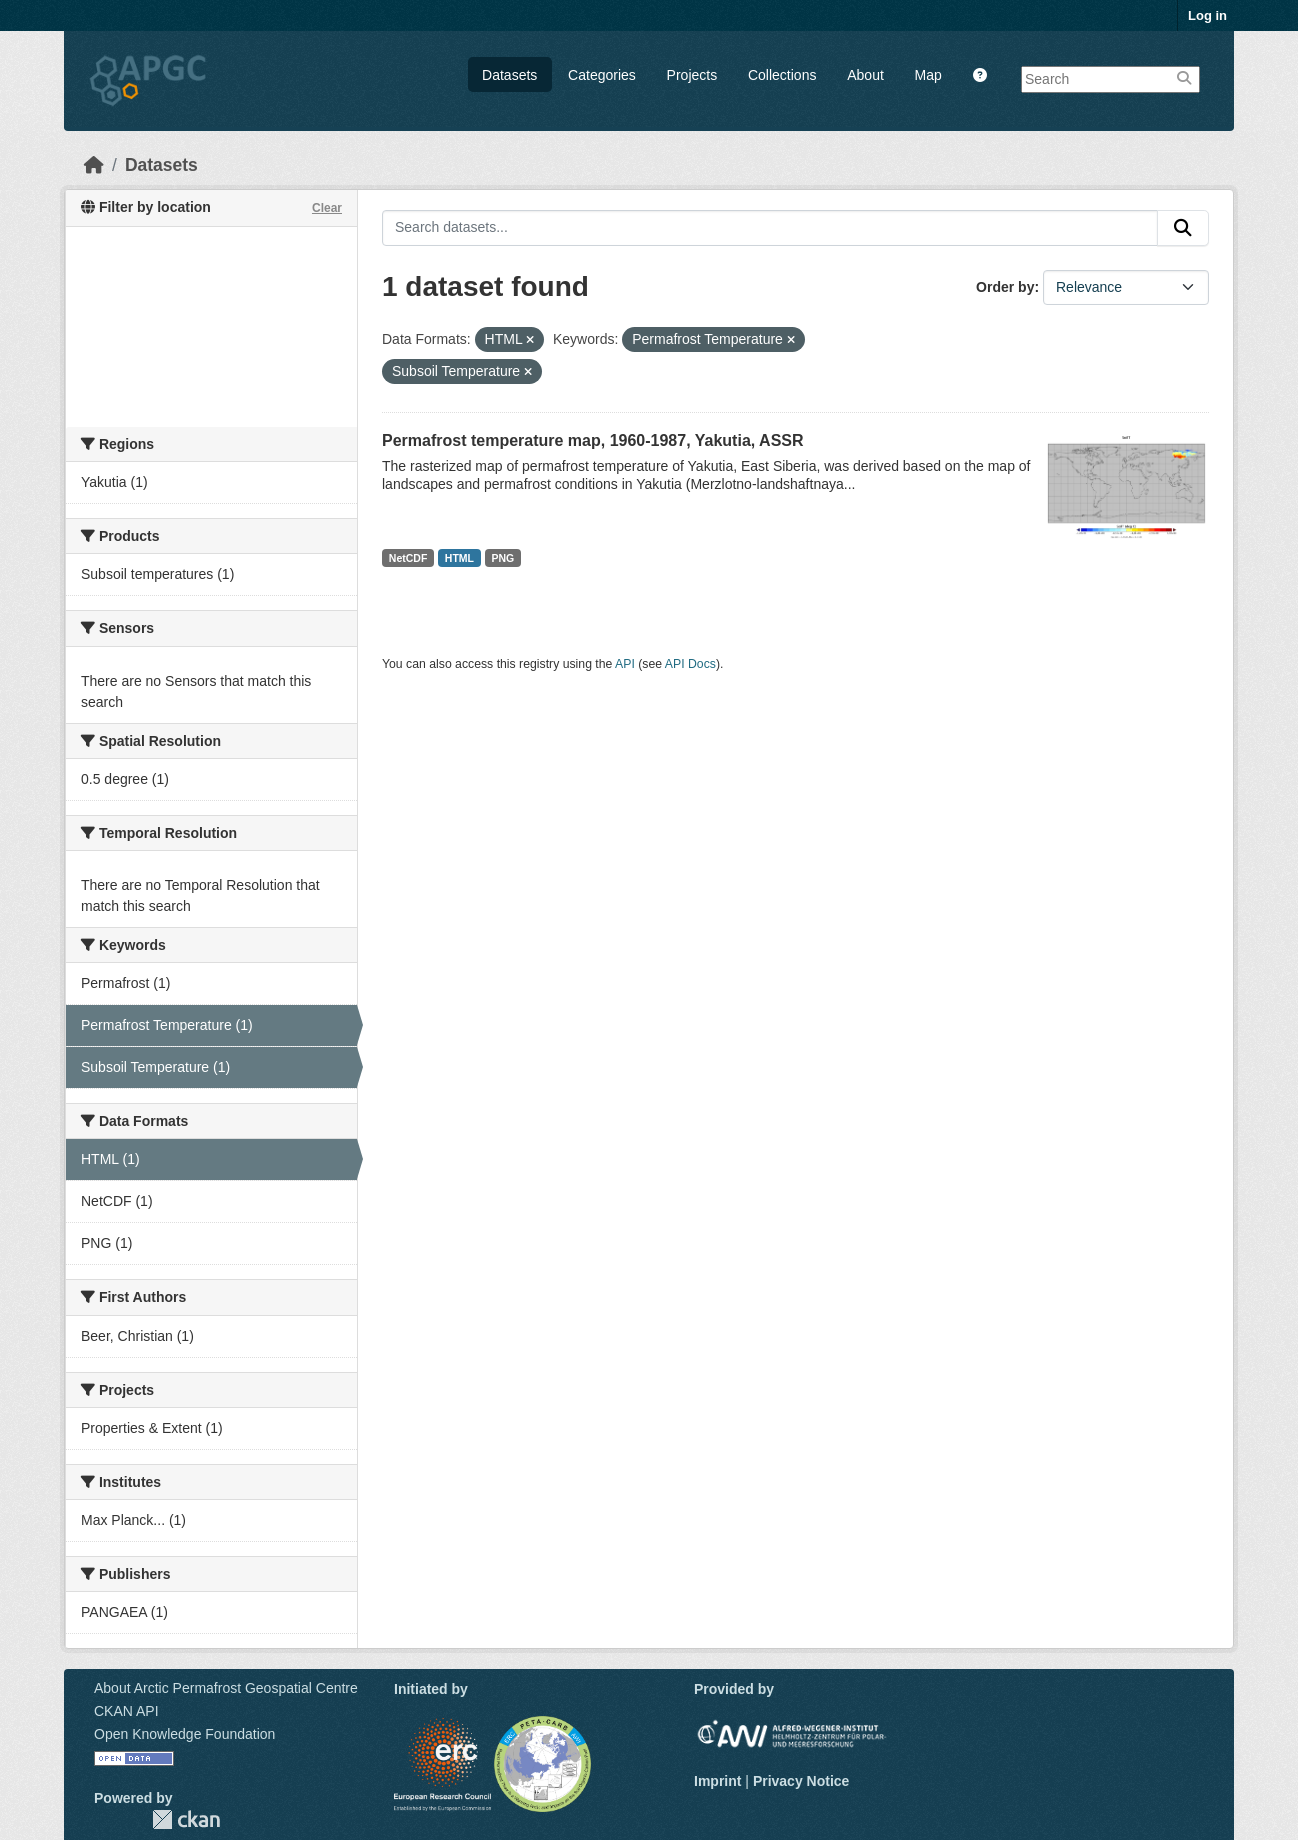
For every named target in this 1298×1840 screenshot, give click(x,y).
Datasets (509, 75)
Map (928, 75)
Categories (602, 75)
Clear (327, 208)
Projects (692, 75)
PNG (503, 558)
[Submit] (1183, 228)
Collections (782, 75)
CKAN (186, 1819)
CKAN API (126, 1711)
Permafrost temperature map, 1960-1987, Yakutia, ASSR (593, 440)
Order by (1005, 287)
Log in (1207, 15)
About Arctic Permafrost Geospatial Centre (226, 1688)
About (865, 75)
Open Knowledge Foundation (184, 1734)
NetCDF (408, 558)
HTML (459, 558)
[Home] (94, 165)
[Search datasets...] (770, 228)
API (625, 664)
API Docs (690, 664)
